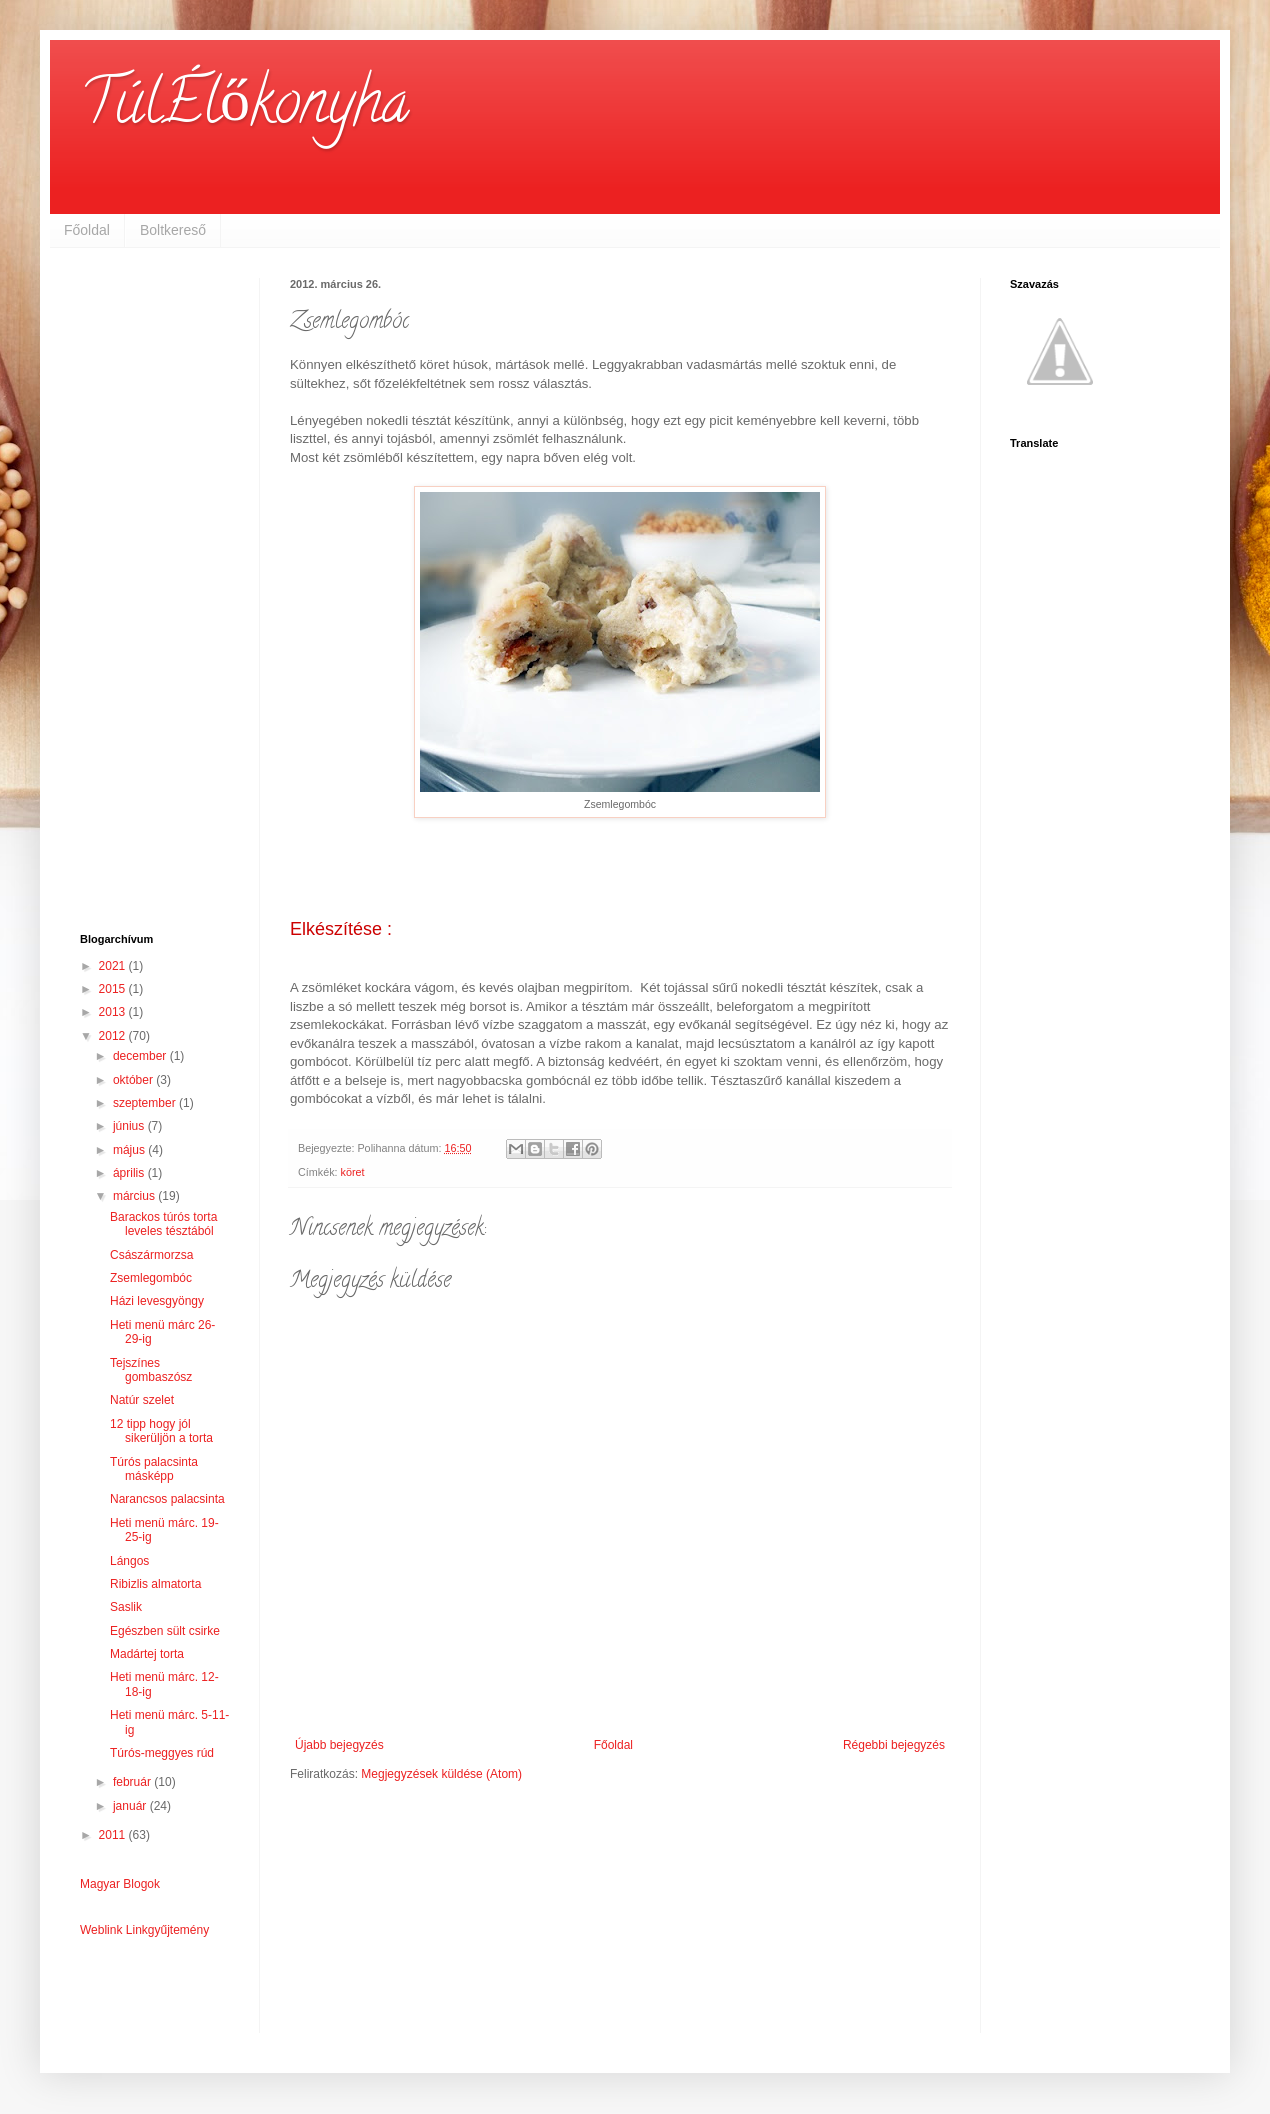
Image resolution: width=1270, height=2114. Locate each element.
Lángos (129, 1561)
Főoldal (87, 230)
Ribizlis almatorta (155, 1584)
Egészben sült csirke (165, 1631)
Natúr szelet (142, 1400)
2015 (114, 989)
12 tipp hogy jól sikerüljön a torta (161, 1431)
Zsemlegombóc (151, 1278)
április (130, 1173)
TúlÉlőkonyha (244, 109)
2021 (114, 966)
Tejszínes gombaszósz (151, 1370)
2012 (114, 1036)
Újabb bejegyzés (339, 1745)
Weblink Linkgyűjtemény (144, 1930)
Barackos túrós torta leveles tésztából (163, 1224)
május (130, 1150)
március (135, 1196)
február (133, 1782)
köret (353, 1172)
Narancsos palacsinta (167, 1499)
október (134, 1080)
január (131, 1806)
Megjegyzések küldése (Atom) (441, 1774)
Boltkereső (173, 230)
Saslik (126, 1607)
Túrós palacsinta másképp (154, 1469)
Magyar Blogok (120, 1884)
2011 (114, 1835)
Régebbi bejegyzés (894, 1745)
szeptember (146, 1103)
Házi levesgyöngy (157, 1301)
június (130, 1126)
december (141, 1056)
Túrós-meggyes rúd (162, 1753)
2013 (114, 1012)
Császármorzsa (151, 1255)
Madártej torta (147, 1654)
